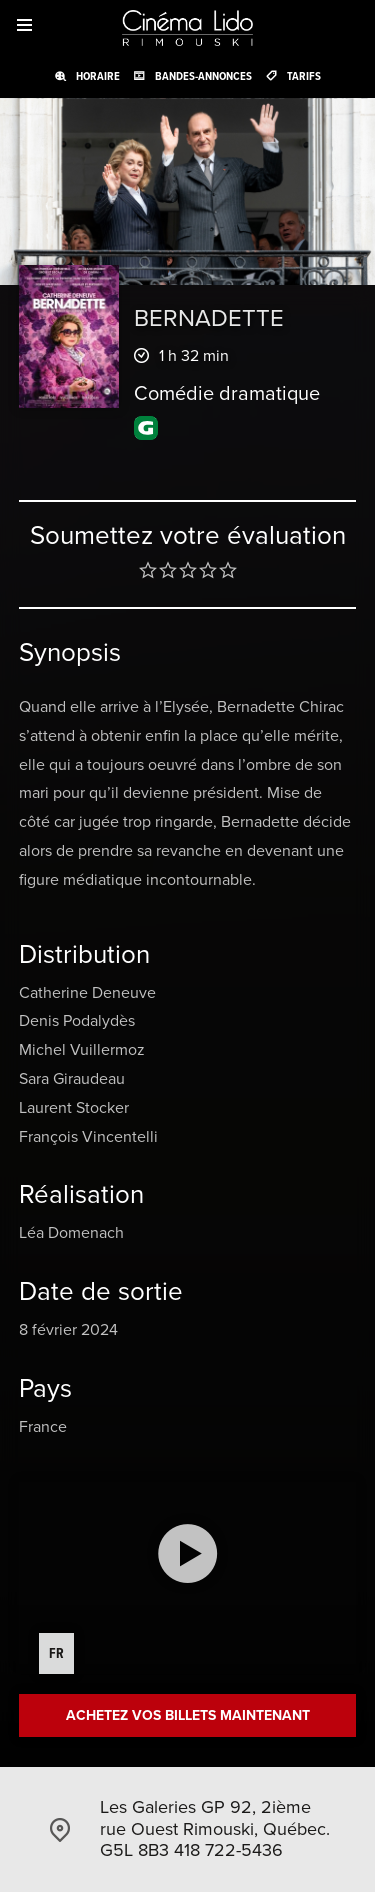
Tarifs (304, 76)
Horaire (98, 76)
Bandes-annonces (203, 76)
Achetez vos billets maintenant (188, 1715)
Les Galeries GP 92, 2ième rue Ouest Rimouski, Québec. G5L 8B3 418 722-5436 (215, 1828)
